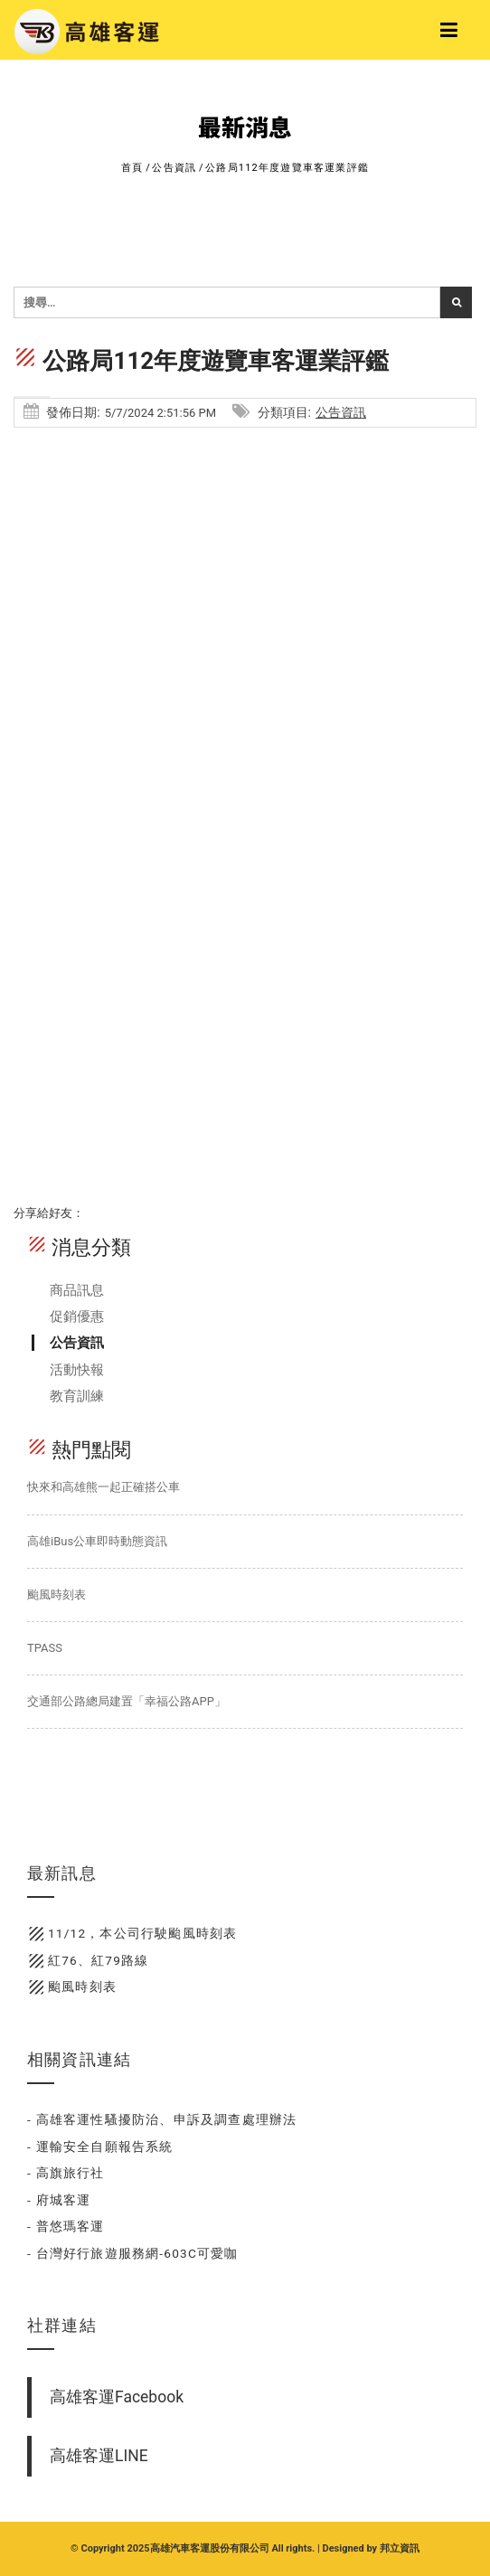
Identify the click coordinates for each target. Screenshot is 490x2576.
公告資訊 (174, 168)
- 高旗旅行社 (66, 2173)
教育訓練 (77, 1396)
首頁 (132, 168)
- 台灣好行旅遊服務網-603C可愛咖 (133, 2253)
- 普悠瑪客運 (66, 2226)
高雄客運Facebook (117, 2397)
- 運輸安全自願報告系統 (100, 2146)
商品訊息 (77, 1290)
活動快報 (77, 1370)
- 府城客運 (58, 2200)
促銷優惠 (77, 1316)
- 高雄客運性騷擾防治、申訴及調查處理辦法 (162, 2119)
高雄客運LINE (99, 2456)
